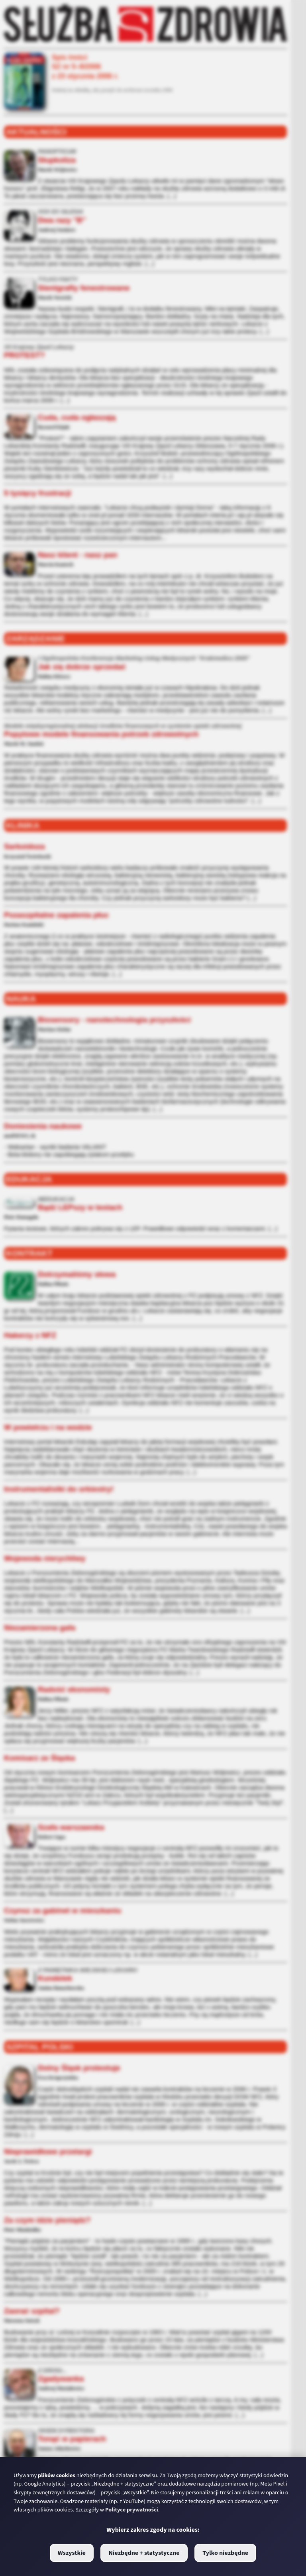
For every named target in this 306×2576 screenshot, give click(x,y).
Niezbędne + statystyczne (143, 2553)
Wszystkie (72, 2553)
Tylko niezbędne (225, 2553)
